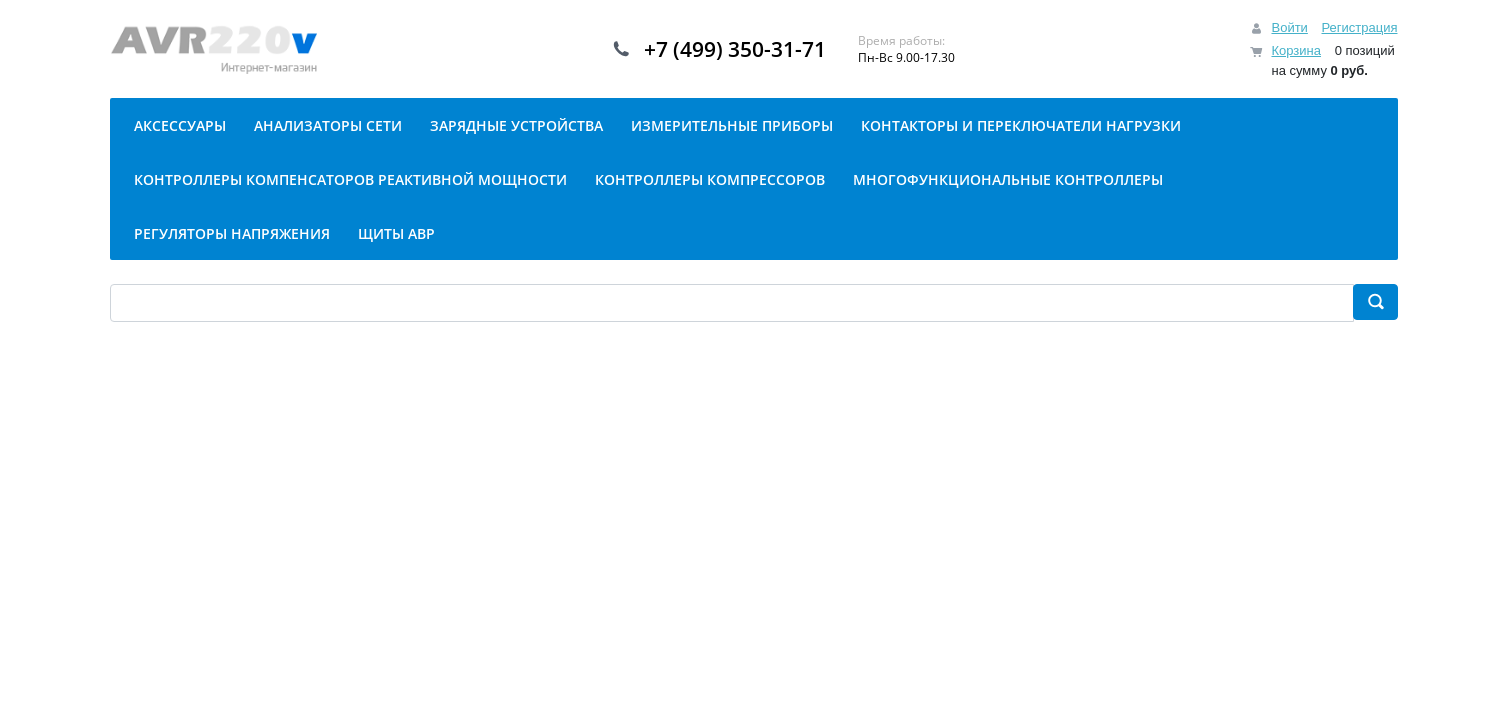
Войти (1289, 27)
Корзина (1296, 50)
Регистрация (1360, 27)
